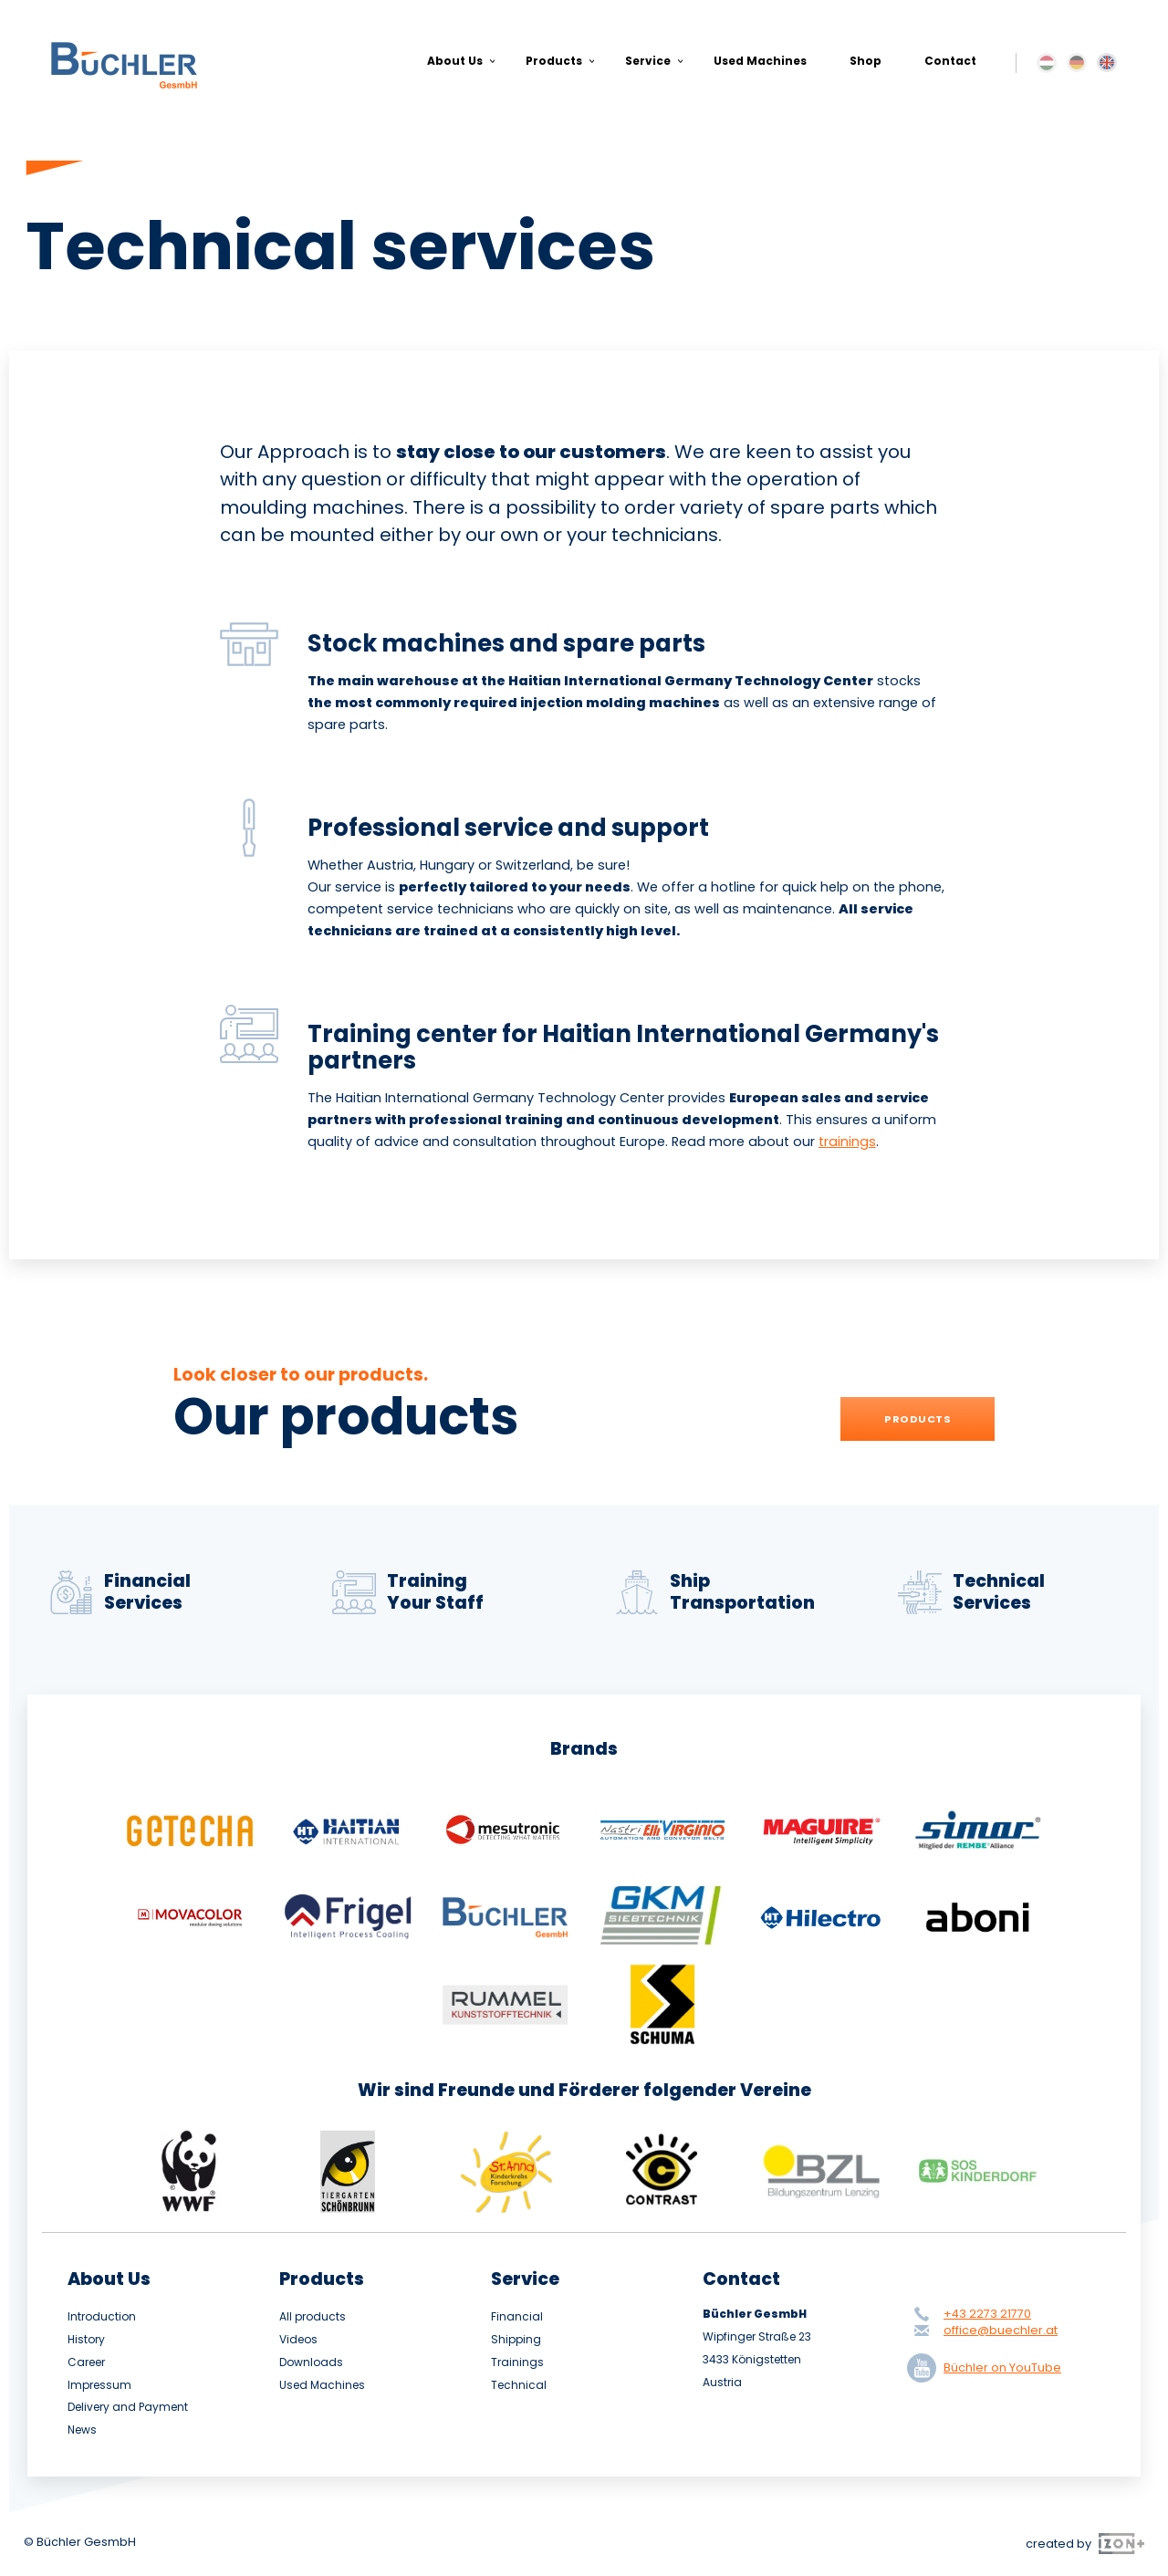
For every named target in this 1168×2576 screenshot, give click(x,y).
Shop (865, 60)
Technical (519, 2385)
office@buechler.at (1001, 2330)
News (82, 2430)
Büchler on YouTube (987, 2368)
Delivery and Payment (128, 2407)
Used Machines (760, 60)
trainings (847, 1141)
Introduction (102, 2316)
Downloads (311, 2362)
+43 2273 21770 (987, 2313)
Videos (298, 2339)
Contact (950, 60)
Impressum (99, 2385)
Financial (517, 2316)
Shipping (516, 2339)
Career (86, 2362)
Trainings (517, 2362)
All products (312, 2316)
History (86, 2339)
